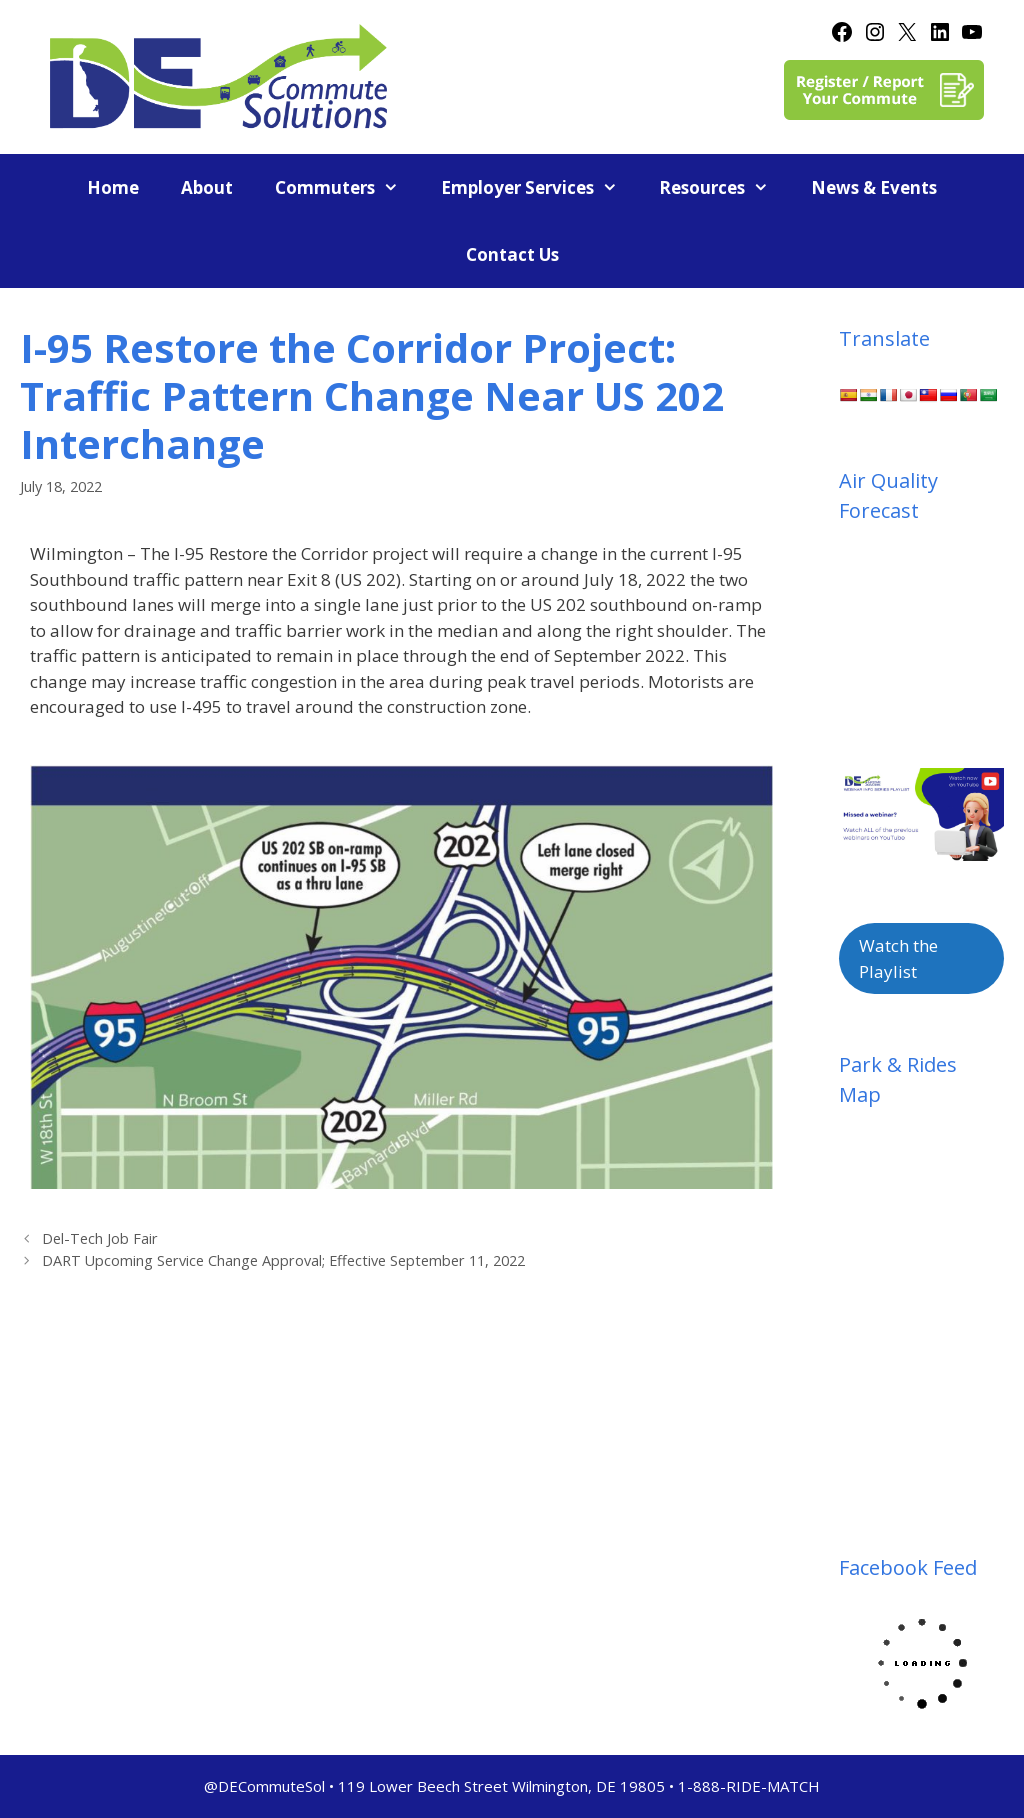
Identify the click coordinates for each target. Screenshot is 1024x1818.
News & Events (874, 187)
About (207, 187)
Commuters (347, 187)
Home (113, 187)
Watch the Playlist (898, 958)
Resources (724, 187)
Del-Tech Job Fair (100, 1238)
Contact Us (512, 254)
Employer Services (540, 187)
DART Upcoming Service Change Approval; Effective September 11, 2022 (283, 1260)
